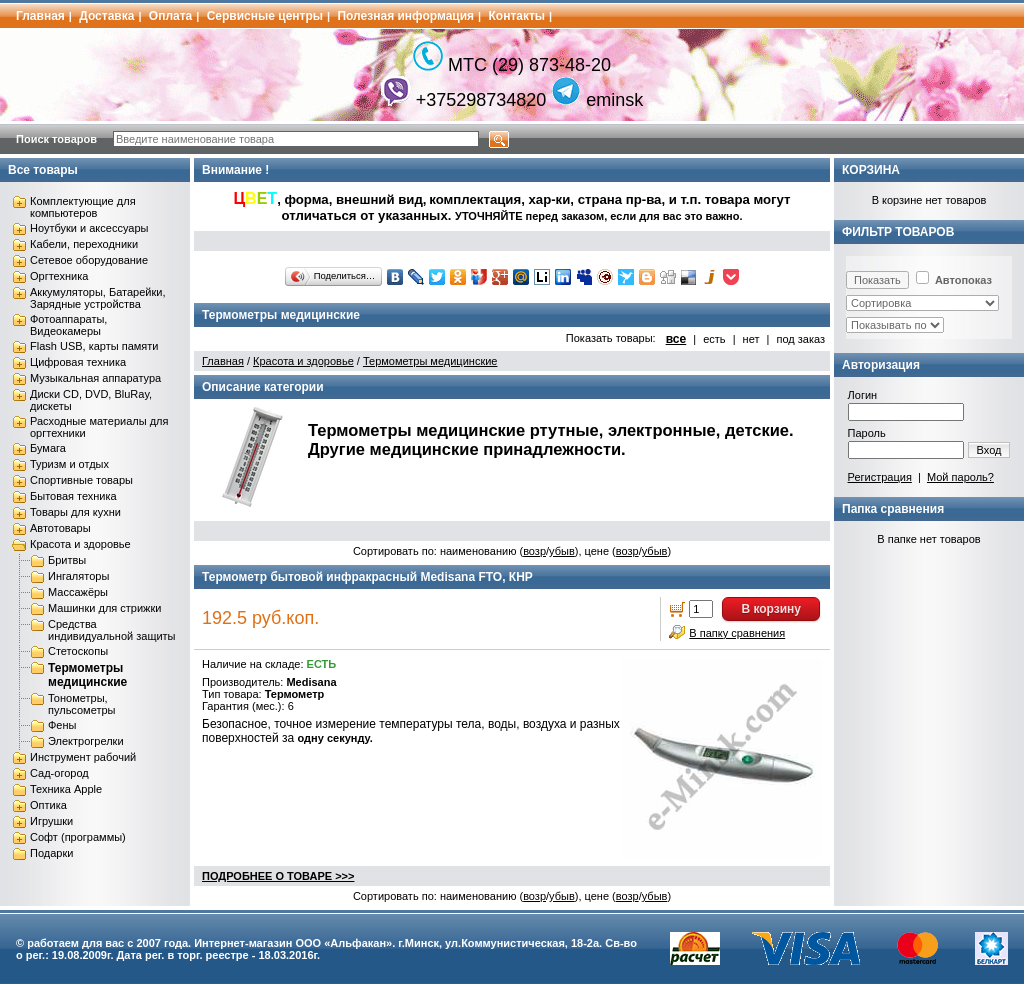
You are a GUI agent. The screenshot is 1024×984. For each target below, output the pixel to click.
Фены (62, 725)
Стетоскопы (78, 651)
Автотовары (60, 528)
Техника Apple (66, 789)
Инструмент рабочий (83, 757)
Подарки (51, 853)
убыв (562, 551)
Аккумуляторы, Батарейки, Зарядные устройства (97, 298)
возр (534, 551)
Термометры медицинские (87, 675)
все (676, 339)
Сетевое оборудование (89, 260)
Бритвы (67, 560)
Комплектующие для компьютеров (83, 207)
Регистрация (880, 477)
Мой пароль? (960, 477)
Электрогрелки (86, 741)
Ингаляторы (78, 576)
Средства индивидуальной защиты (112, 630)
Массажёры (78, 592)
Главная (40, 16)
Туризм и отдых (69, 464)
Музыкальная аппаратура (95, 378)
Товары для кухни (75, 512)
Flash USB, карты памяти (94, 346)
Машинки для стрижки (104, 608)
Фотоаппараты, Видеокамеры (68, 325)
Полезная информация (405, 16)
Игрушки (51, 821)
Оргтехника (59, 276)
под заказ (800, 339)
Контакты (517, 16)
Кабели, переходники (84, 244)
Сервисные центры (265, 16)
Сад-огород (59, 773)
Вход (989, 450)
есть (714, 339)
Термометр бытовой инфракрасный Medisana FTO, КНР (367, 577)
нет (751, 339)
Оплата (170, 16)
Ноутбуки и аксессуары (89, 228)
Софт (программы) (78, 837)
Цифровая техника (78, 362)
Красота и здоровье (80, 544)
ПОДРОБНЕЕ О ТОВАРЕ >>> (278, 876)
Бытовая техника (73, 496)
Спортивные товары (81, 480)
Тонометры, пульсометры (81, 704)
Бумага (48, 448)
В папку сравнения (737, 633)
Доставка (106, 16)
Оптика (48, 805)
